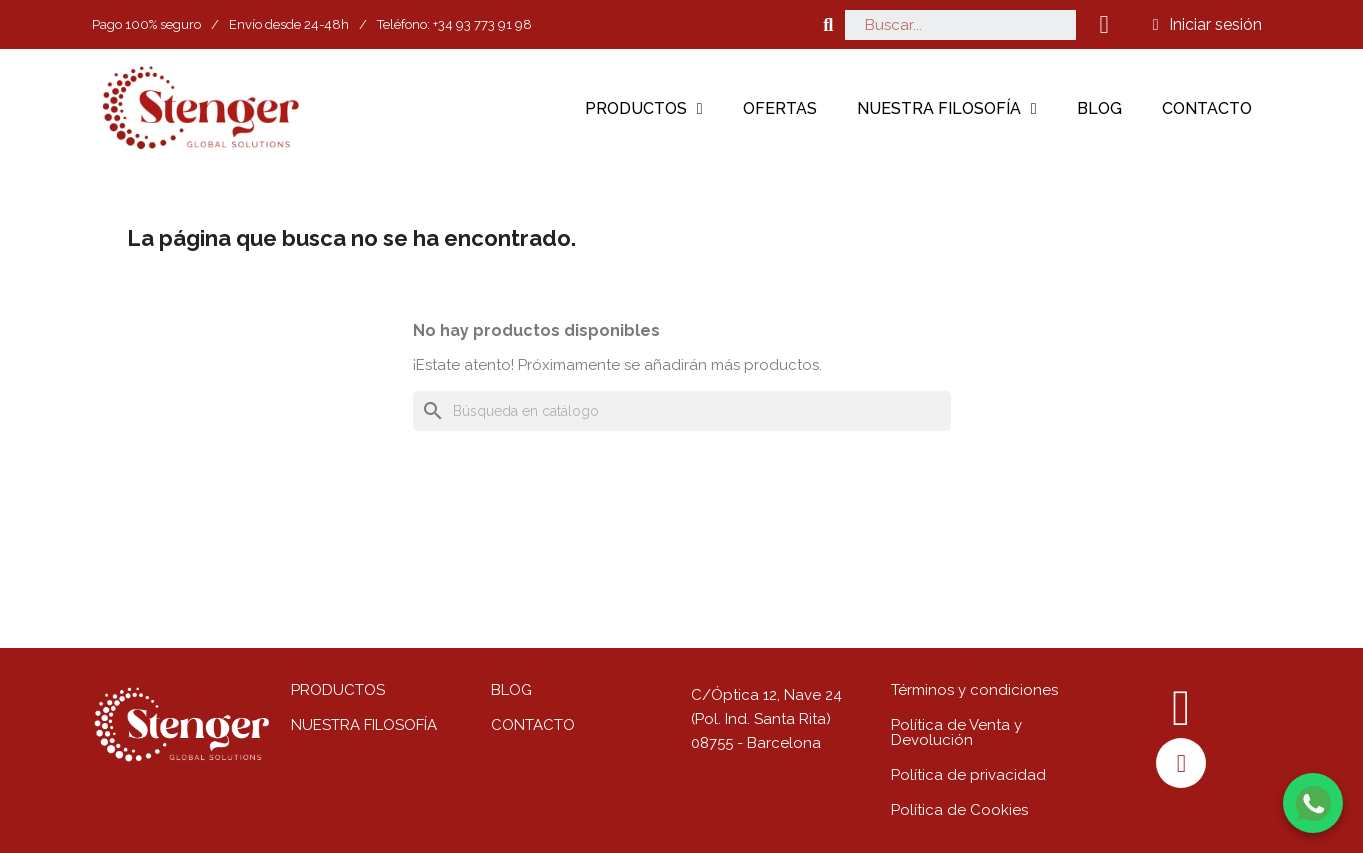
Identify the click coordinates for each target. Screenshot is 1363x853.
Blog (1099, 108)
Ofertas (780, 108)
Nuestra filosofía (947, 109)
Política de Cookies (959, 810)
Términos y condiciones (974, 690)
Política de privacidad (968, 775)
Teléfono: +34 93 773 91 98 (454, 24)
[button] (828, 24)
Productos (644, 109)
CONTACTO (533, 725)
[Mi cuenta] (1207, 25)
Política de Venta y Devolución (956, 732)
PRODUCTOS (338, 690)
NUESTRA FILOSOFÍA (364, 725)
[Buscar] (682, 411)
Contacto (1207, 108)
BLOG (511, 690)
